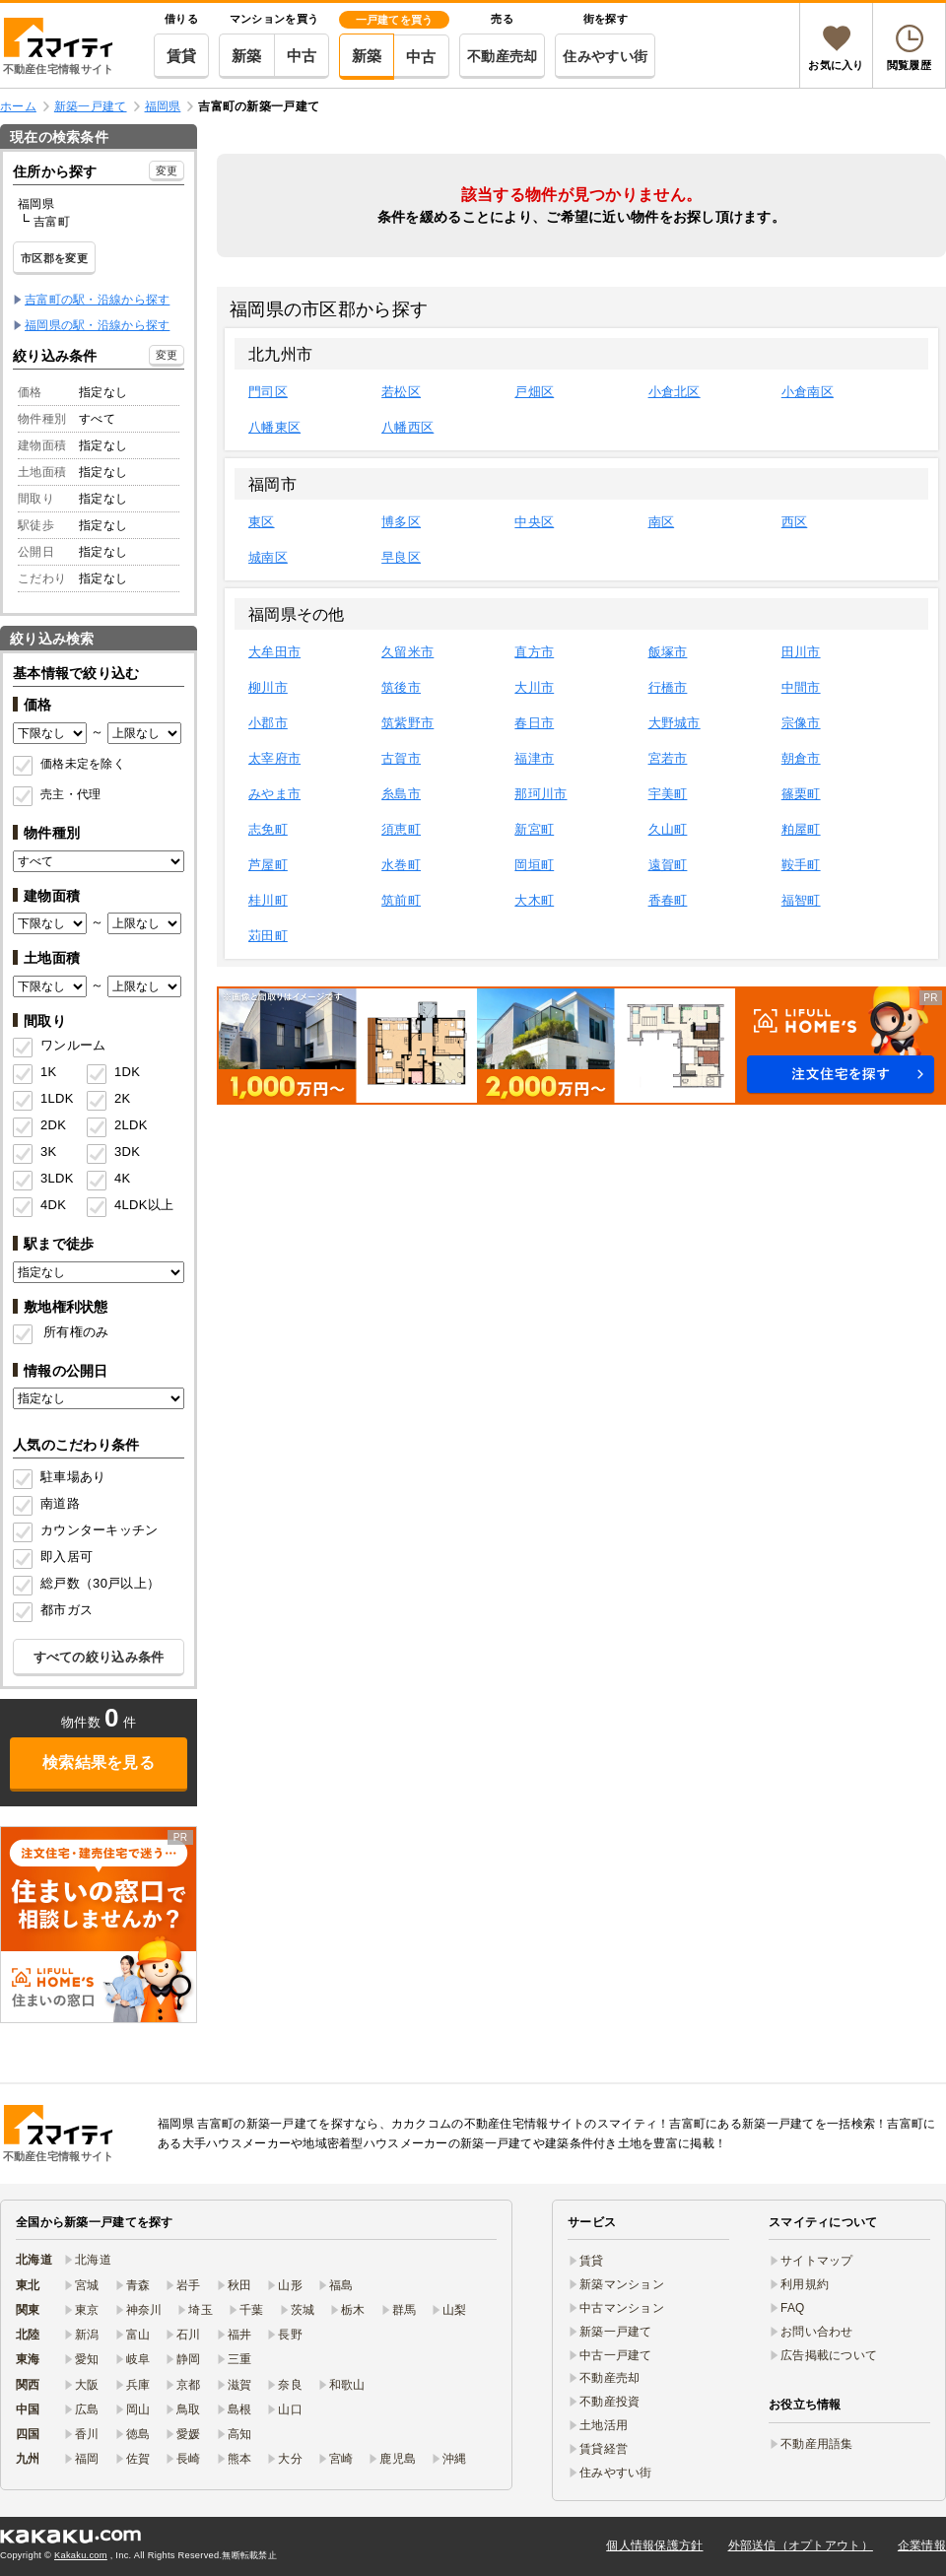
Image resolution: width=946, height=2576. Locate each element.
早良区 (401, 557)
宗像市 (801, 722)
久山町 (668, 829)
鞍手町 (801, 864)
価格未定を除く (82, 764)
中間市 (801, 687)
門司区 (268, 391)
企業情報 (922, 2545)
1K (48, 1071)
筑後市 (401, 687)
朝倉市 (801, 758)
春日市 (534, 722)
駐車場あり (72, 1476)
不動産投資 (609, 2401)
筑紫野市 (407, 722)
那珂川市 (540, 793)
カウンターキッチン (99, 1530)
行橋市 (668, 687)
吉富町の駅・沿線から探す (97, 299)
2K (122, 1098)
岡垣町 (534, 864)
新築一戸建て (615, 2332)
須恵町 (401, 829)
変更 (167, 170)
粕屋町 (801, 829)
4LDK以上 (137, 1204)
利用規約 (804, 2284)
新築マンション (621, 2284)
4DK (53, 1204)
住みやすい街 (605, 56)
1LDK (57, 1098)
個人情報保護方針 (654, 2545)
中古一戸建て (615, 2355)
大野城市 (674, 722)
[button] (581, 1045)
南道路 (60, 1503)
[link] (98, 1924)
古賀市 (401, 758)
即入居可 (66, 1556)
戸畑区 (534, 391)
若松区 (401, 391)
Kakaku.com (80, 2555)
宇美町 (668, 793)
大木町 (534, 900)
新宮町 (534, 829)
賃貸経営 (603, 2449)
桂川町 (268, 900)
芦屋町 (268, 864)
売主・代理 (70, 794)
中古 (302, 55)
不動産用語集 (816, 2444)
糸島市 (401, 793)
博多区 (401, 521)
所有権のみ (75, 1331)
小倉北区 (674, 391)
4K (122, 1178)
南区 (661, 521)
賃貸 (182, 55)
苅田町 (268, 935)
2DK (53, 1125)
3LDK (57, 1178)
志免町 (268, 829)
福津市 (534, 758)
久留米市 (407, 651)
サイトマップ (816, 2261)
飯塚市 (668, 651)
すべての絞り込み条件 (99, 1657)
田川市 (801, 651)
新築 (247, 55)
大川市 (534, 687)
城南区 (268, 557)
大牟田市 (274, 651)
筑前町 (401, 900)
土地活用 (603, 2425)
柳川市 (268, 687)
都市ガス (66, 1609)
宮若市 (668, 758)
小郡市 (268, 722)
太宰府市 (274, 758)
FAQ (792, 2308)
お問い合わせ (816, 2332)
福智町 (801, 900)
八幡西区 (407, 427)
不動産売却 (502, 56)
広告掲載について (828, 2355)
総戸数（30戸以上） (100, 1583)
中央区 (534, 521)
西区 (794, 521)
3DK (127, 1151)
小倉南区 (807, 391)
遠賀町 (668, 864)
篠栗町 (801, 793)
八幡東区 (274, 427)
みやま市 (274, 793)
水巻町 (401, 864)
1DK (127, 1071)
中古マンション (621, 2308)
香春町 (668, 900)
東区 (261, 521)
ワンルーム (72, 1045)
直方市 (534, 651)
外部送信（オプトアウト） (800, 2545)
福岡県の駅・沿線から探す (97, 325)
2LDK (131, 1125)
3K (48, 1151)
